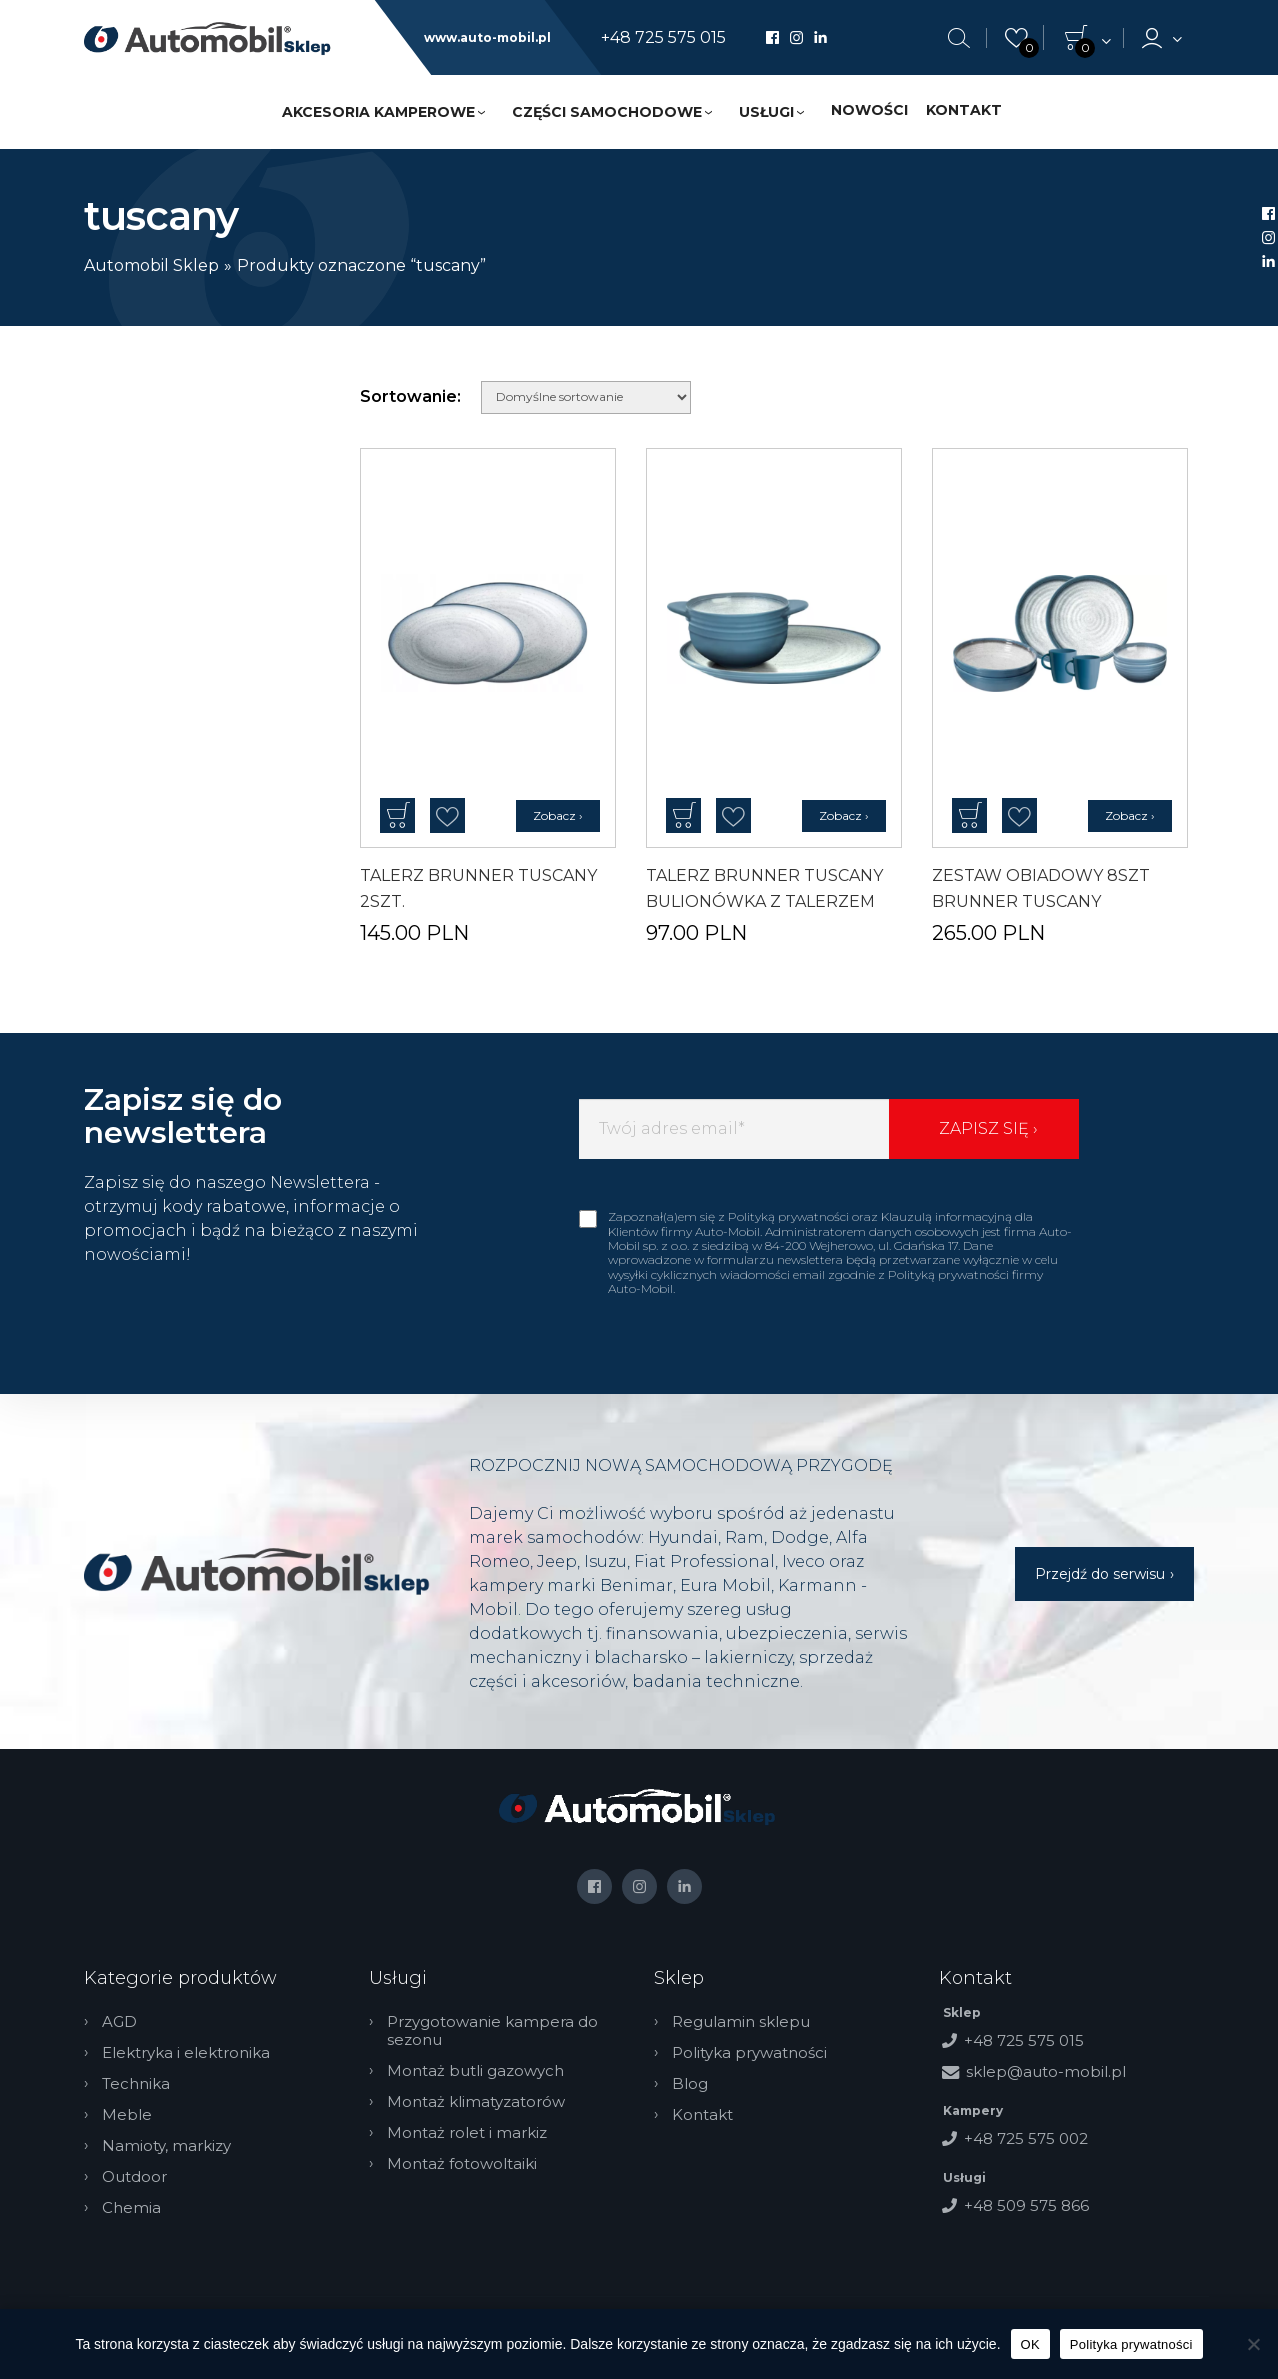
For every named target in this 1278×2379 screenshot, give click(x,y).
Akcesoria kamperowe (378, 112)
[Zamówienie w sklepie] (586, 397)
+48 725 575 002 (1026, 2138)
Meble (127, 2115)
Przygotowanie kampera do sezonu (492, 2031)
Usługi (766, 112)
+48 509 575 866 (1026, 2205)
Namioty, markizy (166, 2146)
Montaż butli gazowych (475, 2071)
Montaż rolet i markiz (467, 2133)
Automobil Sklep (151, 265)
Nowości (869, 110)
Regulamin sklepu (741, 2022)
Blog (690, 2084)
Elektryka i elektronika (186, 2053)
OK (1030, 2344)
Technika (136, 2084)
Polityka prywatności (749, 2053)
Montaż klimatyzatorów (476, 2102)
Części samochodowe (607, 112)
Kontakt (964, 110)
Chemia (131, 2208)
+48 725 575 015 (663, 38)
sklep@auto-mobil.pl (1046, 2071)
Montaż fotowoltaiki (462, 2164)
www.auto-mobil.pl (487, 38)
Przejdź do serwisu (1100, 1574)
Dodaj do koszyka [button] (397, 815)
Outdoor (134, 2177)
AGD (119, 2022)
